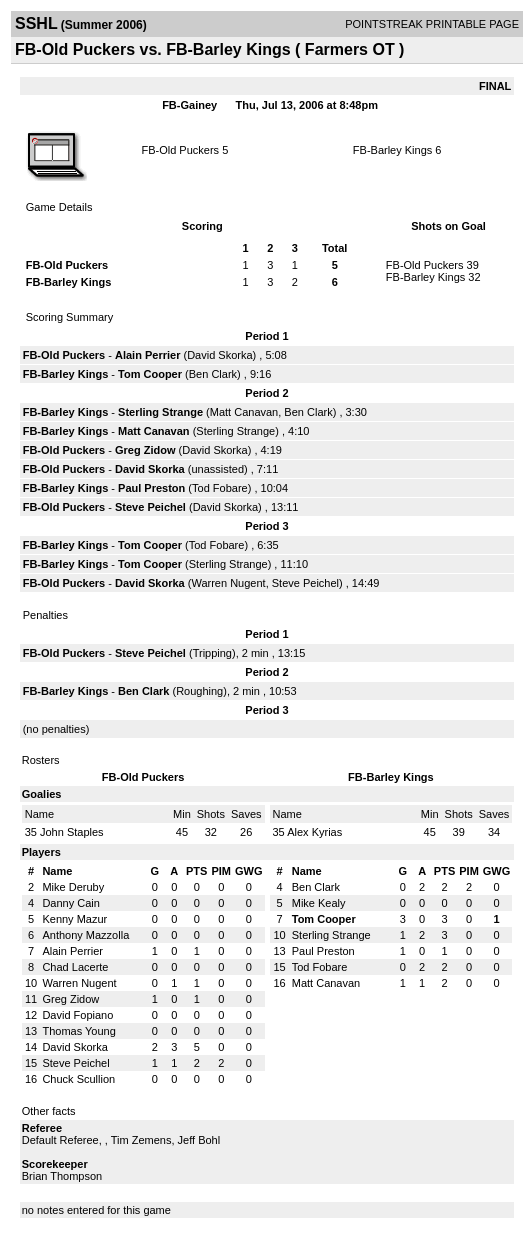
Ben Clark (213, 374)
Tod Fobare (220, 488)
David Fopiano (77, 1015)
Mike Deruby (73, 887)
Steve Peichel (150, 507)
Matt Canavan (244, 412)
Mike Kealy (319, 903)
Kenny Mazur (74, 919)
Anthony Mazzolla (85, 935)
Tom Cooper (150, 374)
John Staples (72, 832)
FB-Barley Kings (392, 150)
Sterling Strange (160, 412)
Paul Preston (151, 488)
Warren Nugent (228, 583)
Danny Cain (70, 903)
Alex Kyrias (314, 832)
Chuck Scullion (78, 1079)
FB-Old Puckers (180, 150)
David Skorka (219, 355)
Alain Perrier (147, 355)
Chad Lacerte (75, 967)
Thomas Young (78, 1031)
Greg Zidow (145, 450)
